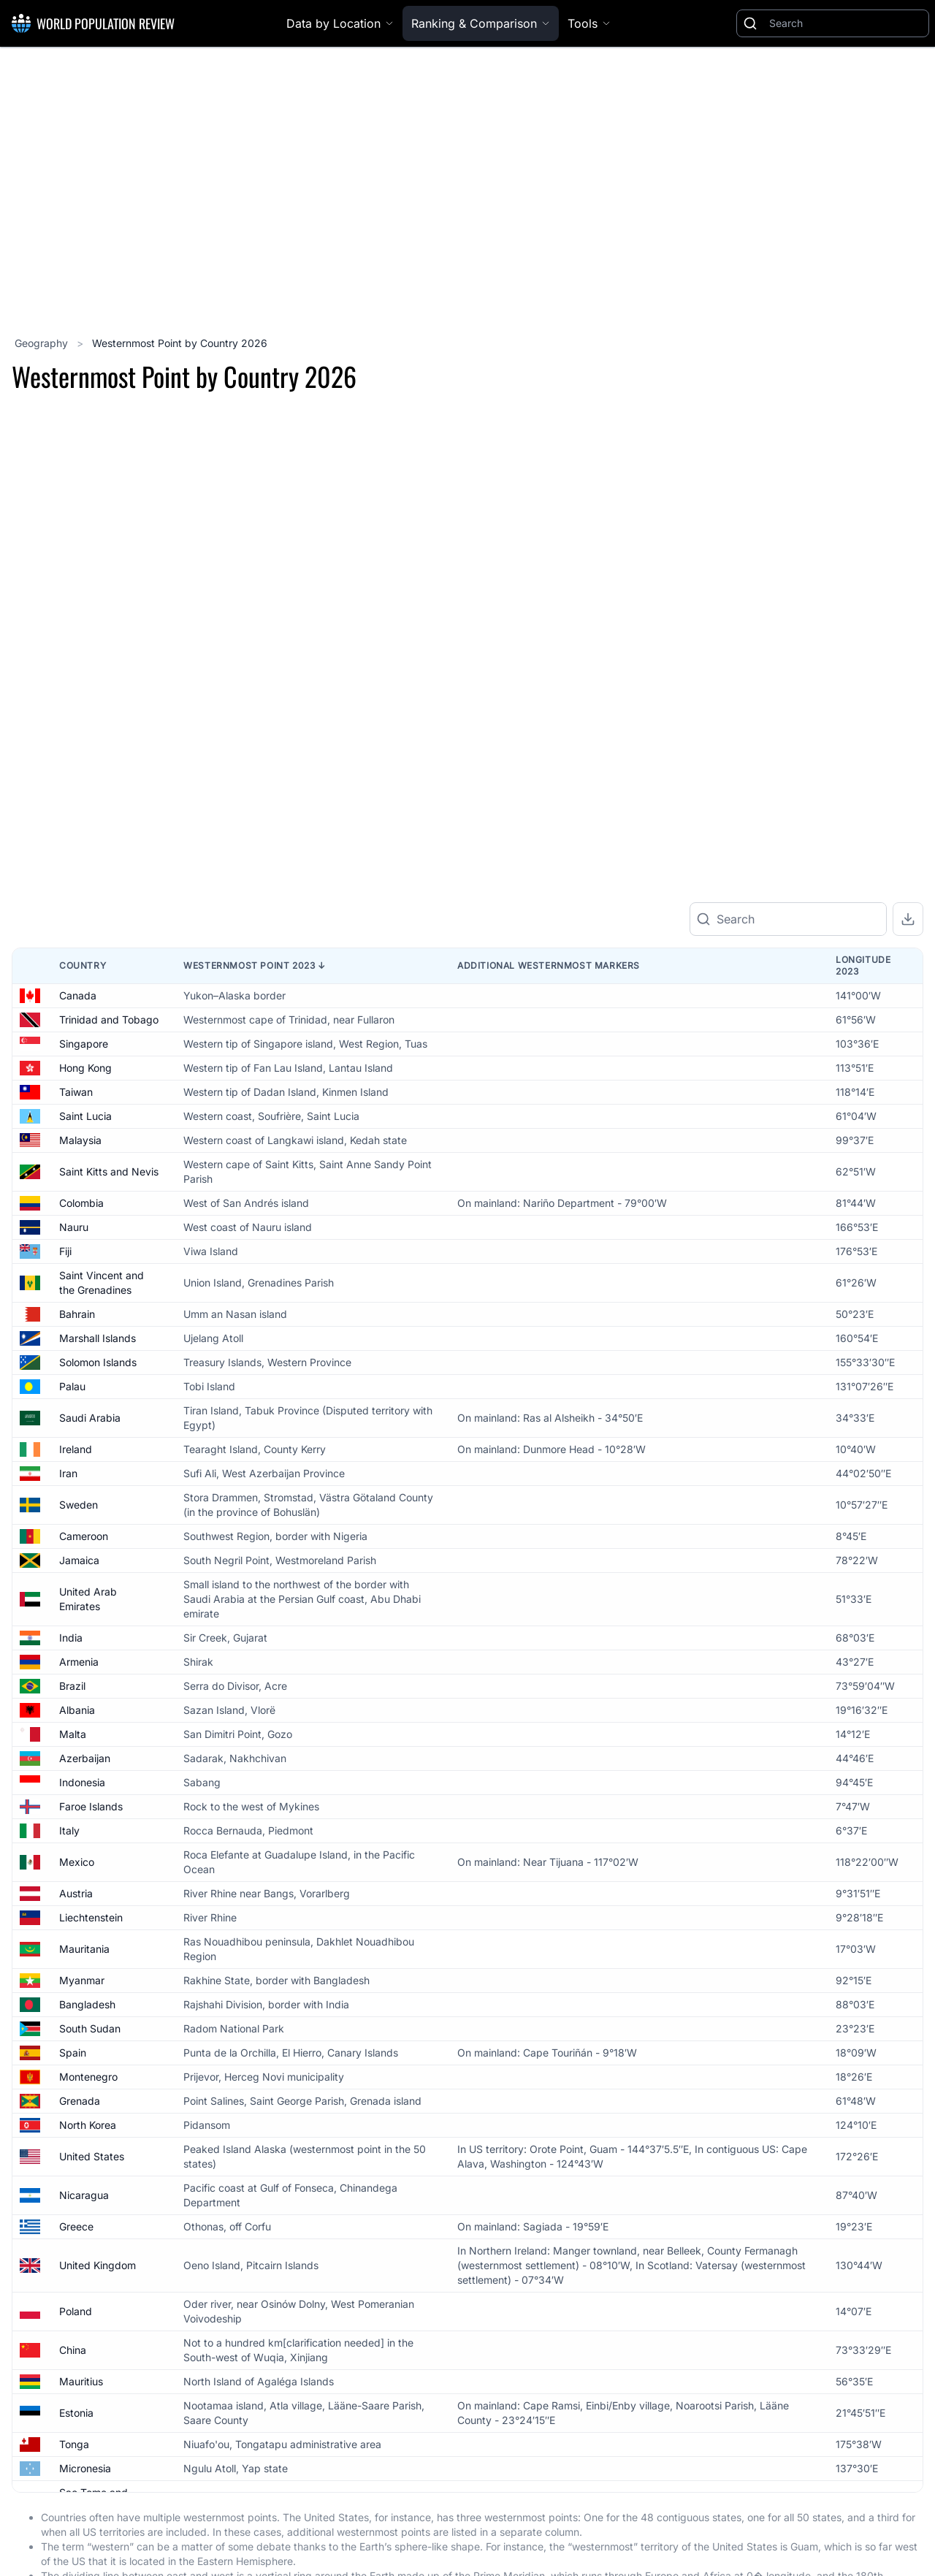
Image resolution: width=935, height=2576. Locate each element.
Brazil (72, 1743)
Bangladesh (87, 2062)
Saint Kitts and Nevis (109, 1229)
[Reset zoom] (906, 711)
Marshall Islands (97, 1396)
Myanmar (81, 2038)
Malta (72, 1792)
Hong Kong (85, 1125)
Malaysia (80, 1198)
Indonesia (82, 1840)
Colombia (81, 1260)
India (71, 1695)
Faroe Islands (91, 1864)
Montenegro (88, 2134)
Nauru (73, 1285)
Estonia (76, 2470)
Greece (76, 2284)
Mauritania (84, 2006)
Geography (43, 343)
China (72, 2407)
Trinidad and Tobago (109, 1077)
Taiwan (76, 1149)
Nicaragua (84, 2253)
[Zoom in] (906, 632)
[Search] (845, 23)
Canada (77, 1053)
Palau (72, 1444)
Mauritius (81, 2439)
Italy (69, 1888)
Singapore (83, 1101)
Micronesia (85, 2526)
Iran (68, 1531)
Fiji (65, 1309)
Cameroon (83, 1594)
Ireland (75, 1507)
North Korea (87, 2182)
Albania (77, 1767)
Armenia (79, 1719)
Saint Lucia (85, 1173)
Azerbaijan (84, 1816)
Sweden (78, 1562)
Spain (72, 2110)
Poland (75, 2369)
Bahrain (77, 1371)
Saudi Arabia (90, 1475)
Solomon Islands (98, 1420)
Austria (76, 1951)
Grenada (79, 2158)
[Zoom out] (906, 671)
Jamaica (79, 1618)
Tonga (74, 2502)
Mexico (76, 1919)
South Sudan (90, 2086)
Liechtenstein (91, 1975)
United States (91, 2214)
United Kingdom (97, 2323)
